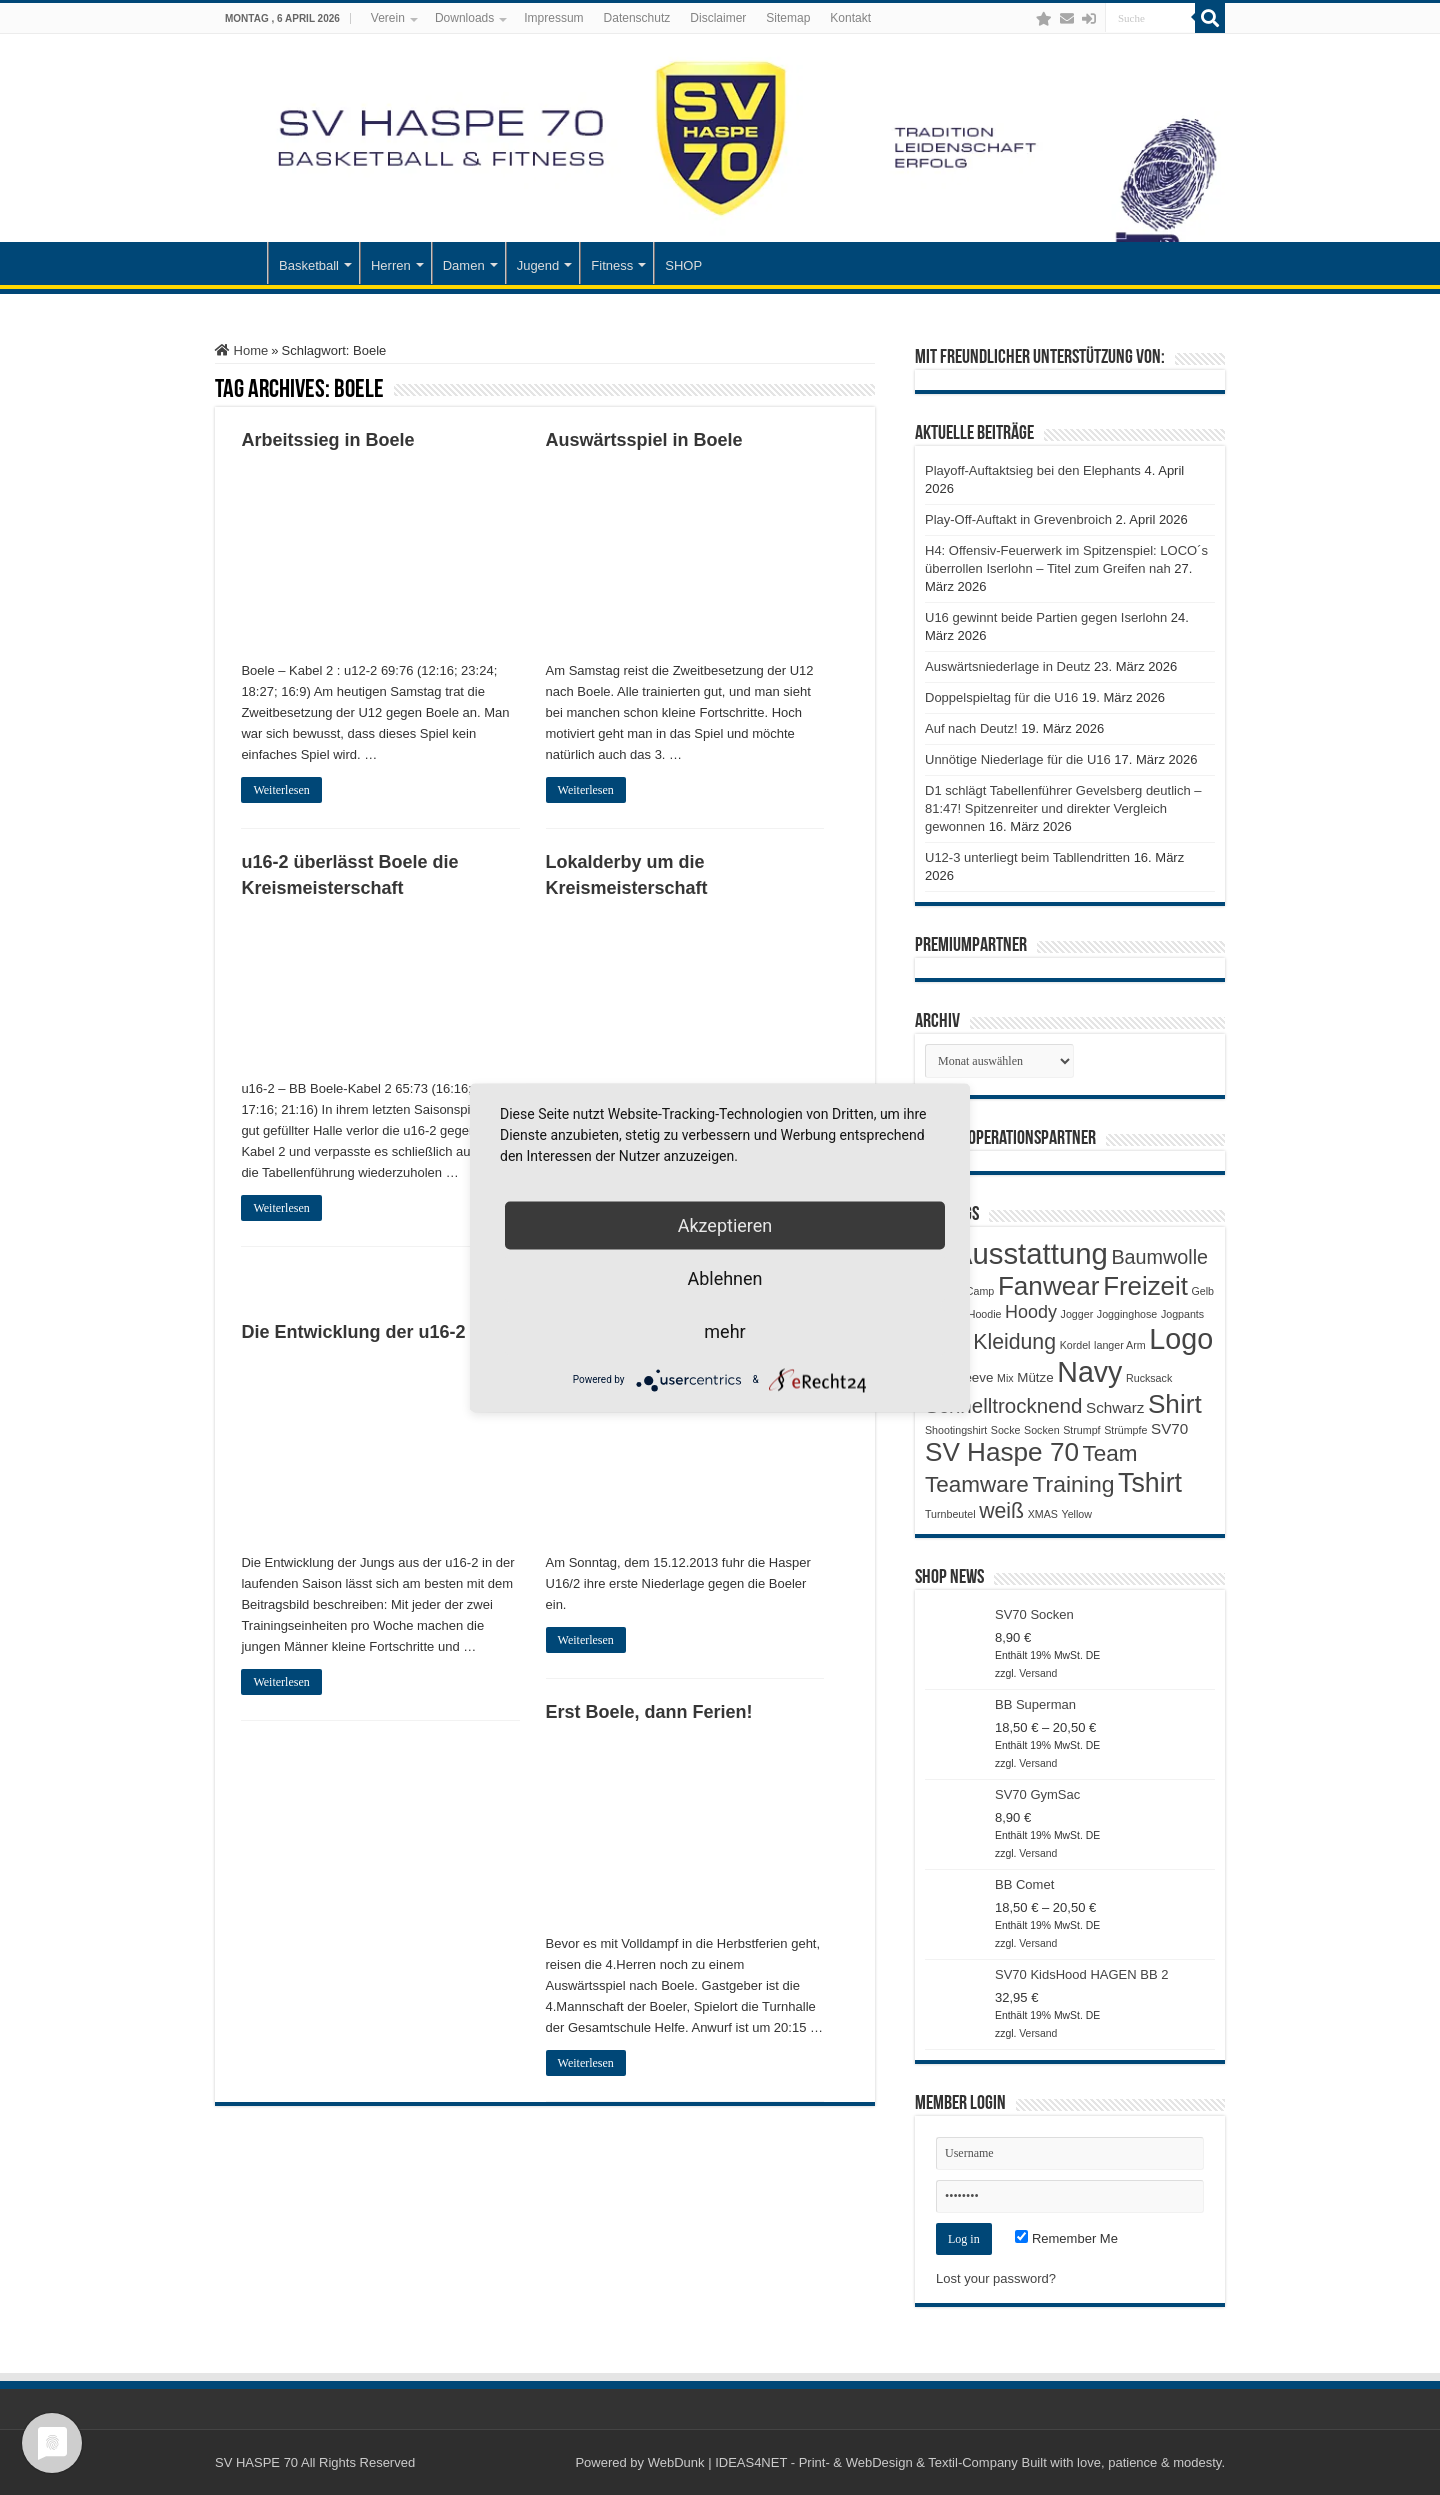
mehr (724, 1330)
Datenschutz (637, 18)
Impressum (553, 18)
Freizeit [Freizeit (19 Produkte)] (1145, 1286)
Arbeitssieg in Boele (327, 440)
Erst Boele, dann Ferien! (649, 1712)
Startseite (241, 263)
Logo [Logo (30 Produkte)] (1181, 1339)
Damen (464, 265)
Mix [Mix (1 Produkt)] (1005, 1378)
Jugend (538, 265)
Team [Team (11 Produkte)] (1110, 1453)
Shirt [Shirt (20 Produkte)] (1175, 1404)
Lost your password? (996, 2278)
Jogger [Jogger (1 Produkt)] (1077, 1314)
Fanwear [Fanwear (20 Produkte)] (1049, 1286)
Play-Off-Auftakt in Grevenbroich (1018, 519)
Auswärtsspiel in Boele (644, 440)
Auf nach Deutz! (971, 728)
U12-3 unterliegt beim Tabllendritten (1027, 857)
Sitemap (788, 18)
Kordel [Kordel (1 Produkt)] (1075, 1345)
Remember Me (1066, 2238)
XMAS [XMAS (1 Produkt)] (1043, 1514)
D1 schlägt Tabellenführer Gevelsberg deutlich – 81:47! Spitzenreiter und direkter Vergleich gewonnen (1063, 808)
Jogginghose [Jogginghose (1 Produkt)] (1127, 1314)
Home (241, 350)
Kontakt (850, 18)
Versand (1038, 1673)
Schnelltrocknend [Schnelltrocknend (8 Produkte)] (1003, 1405)
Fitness (612, 265)
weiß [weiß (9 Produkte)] (1001, 1511)
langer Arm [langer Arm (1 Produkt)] (1120, 1345)
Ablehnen (724, 1277)
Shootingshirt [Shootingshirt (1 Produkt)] (956, 1430)
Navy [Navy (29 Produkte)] (1089, 1372)
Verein (388, 18)
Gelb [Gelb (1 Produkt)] (1202, 1291)
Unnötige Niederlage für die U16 (1018, 759)
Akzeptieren (725, 1224)
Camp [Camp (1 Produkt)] (980, 1291)
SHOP (683, 265)
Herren (391, 265)
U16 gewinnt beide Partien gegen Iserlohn (1046, 617)
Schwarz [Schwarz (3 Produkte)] (1115, 1407)
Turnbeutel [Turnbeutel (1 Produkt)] (950, 1514)
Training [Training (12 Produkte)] (1073, 1484)
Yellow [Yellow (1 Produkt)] (1077, 1514)
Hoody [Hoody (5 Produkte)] (1031, 1312)
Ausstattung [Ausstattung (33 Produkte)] (1030, 1253)
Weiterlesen (281, 790)
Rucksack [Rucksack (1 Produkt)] (1149, 1378)
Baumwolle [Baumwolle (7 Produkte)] (1159, 1257)
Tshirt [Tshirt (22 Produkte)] (1150, 1483)
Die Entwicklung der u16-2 (353, 1332)
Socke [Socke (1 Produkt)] (1006, 1430)
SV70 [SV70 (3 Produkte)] (1169, 1428)
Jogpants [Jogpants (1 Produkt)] (1182, 1314)
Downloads (464, 18)
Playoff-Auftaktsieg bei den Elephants (1033, 470)
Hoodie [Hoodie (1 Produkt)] (985, 1314)
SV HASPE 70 (256, 2462)
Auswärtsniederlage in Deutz (1007, 666)
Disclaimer (718, 18)
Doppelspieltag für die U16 (1001, 697)
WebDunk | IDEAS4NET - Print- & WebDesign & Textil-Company (833, 2462)
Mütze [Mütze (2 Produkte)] (1035, 1377)
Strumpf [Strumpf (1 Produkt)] (1081, 1430)
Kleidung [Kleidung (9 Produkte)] (1014, 1342)
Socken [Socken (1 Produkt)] (1042, 1430)
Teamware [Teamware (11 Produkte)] (977, 1484)
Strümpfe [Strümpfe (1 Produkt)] (1125, 1430)
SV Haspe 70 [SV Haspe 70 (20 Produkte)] (1002, 1452)
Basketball (309, 265)
